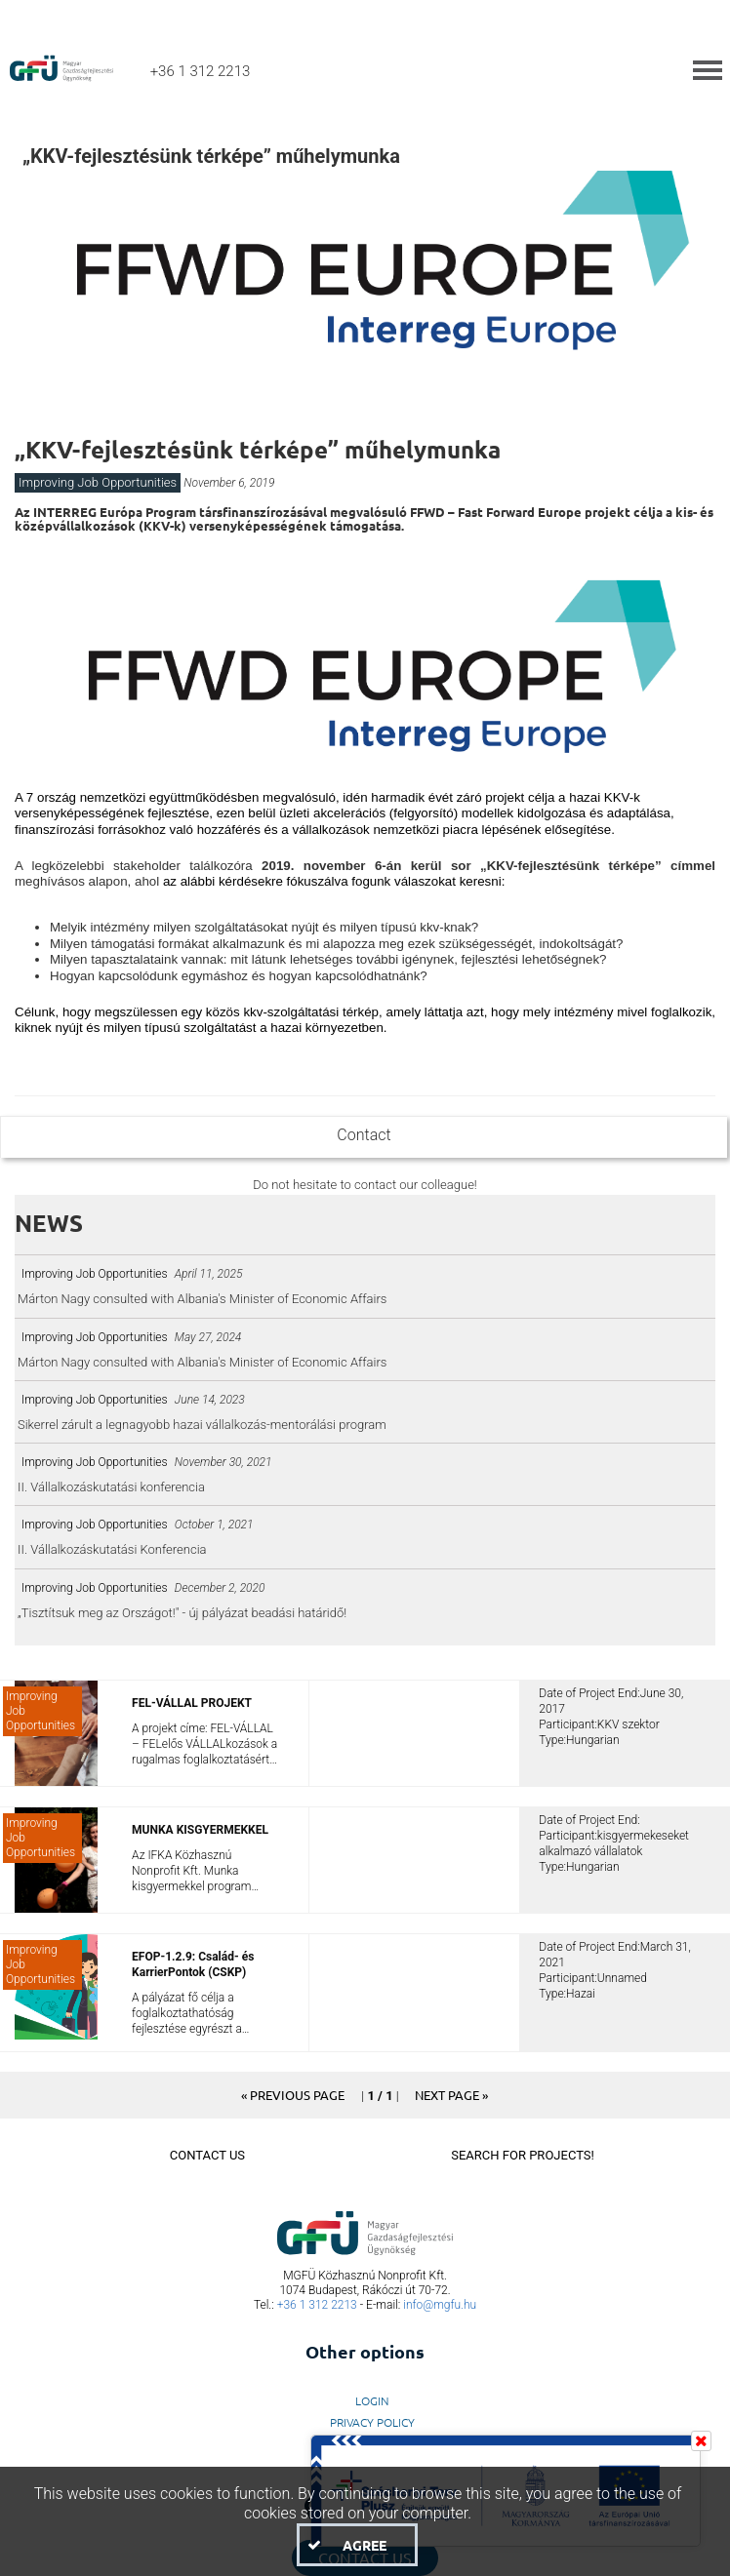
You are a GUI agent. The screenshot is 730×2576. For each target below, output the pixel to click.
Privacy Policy (372, 2422)
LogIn (372, 2400)
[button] (292, 2094)
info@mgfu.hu (439, 2305)
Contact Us (207, 2155)
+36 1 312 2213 (317, 2305)
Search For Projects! (522, 2155)
